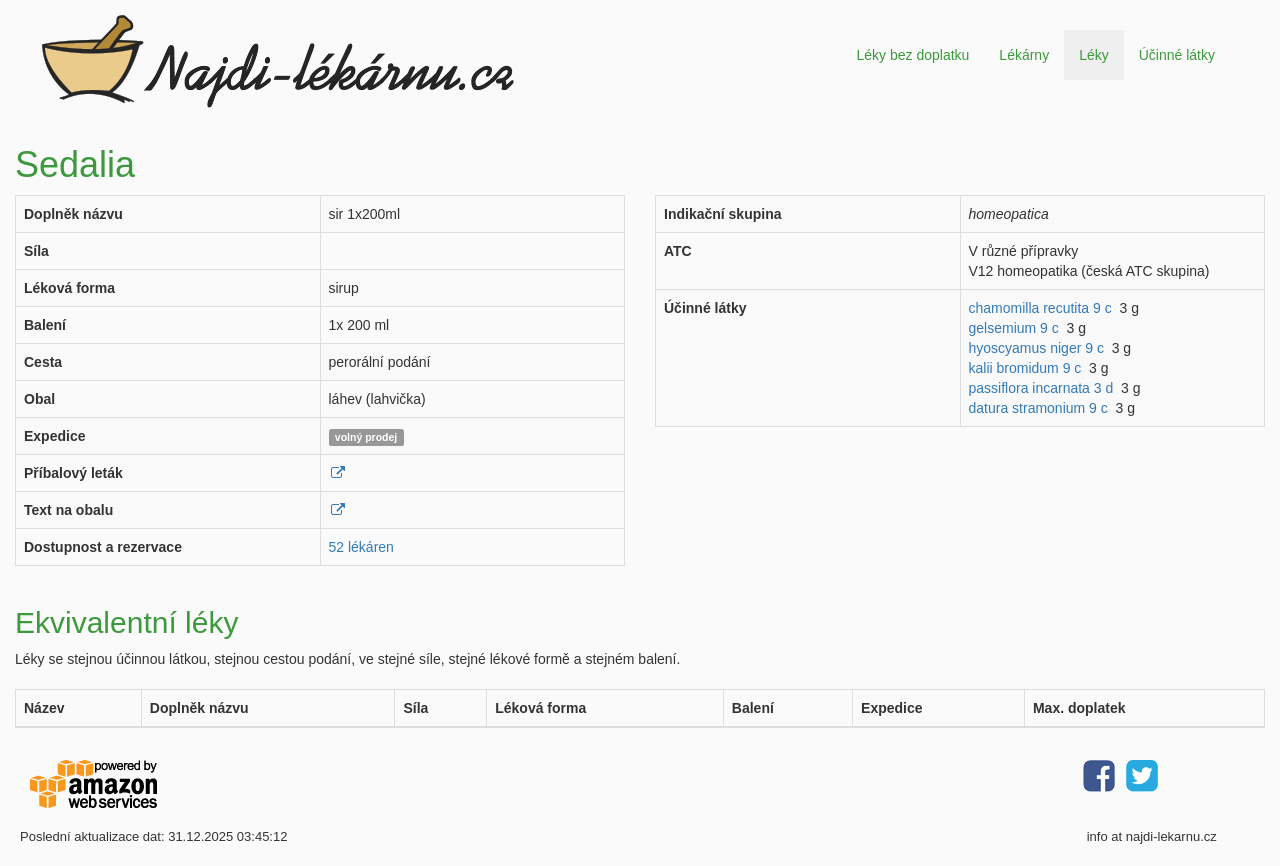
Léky (1094, 55)
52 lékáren (361, 547)
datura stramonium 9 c (1038, 408)
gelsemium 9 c (1014, 328)
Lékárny (1024, 55)
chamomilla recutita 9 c (1040, 308)
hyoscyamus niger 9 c (1036, 348)
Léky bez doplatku (912, 55)
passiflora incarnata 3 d (1041, 388)
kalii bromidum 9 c (1025, 368)
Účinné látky (1177, 55)
